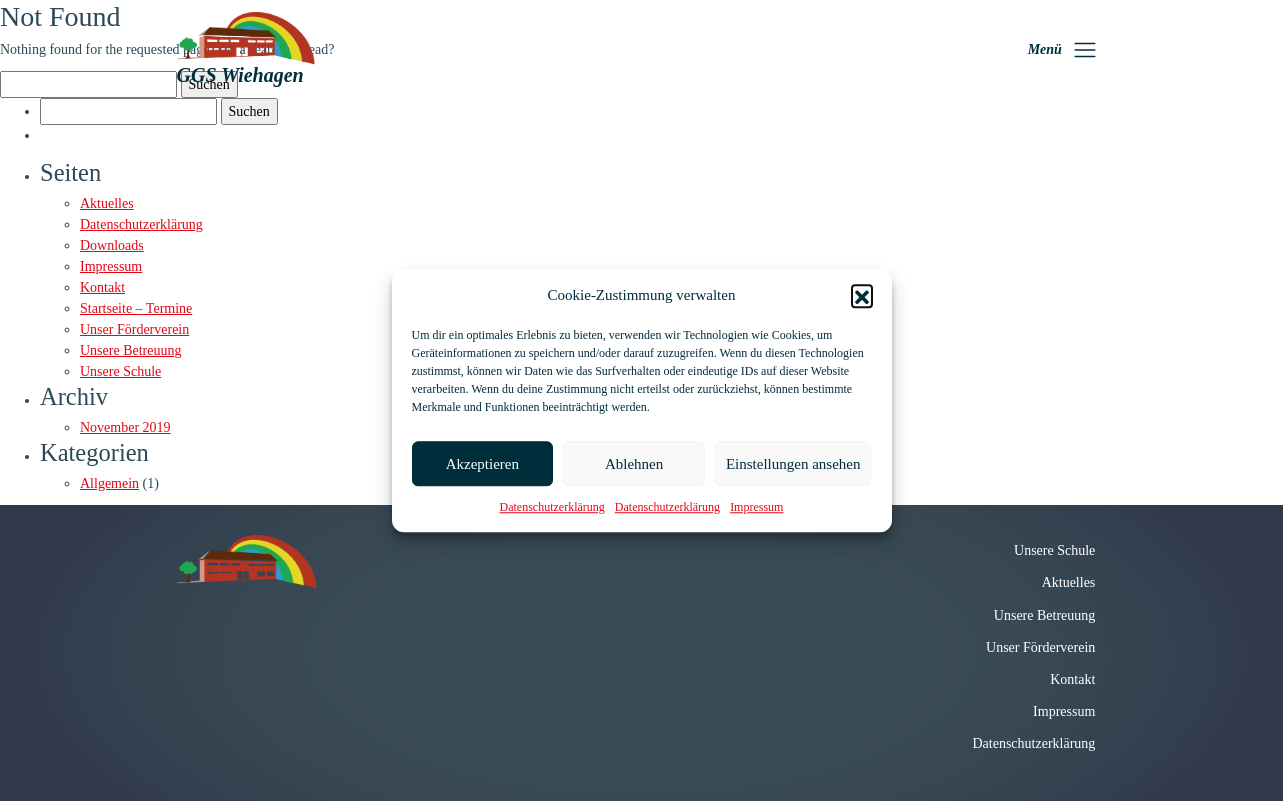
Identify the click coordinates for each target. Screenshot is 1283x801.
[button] (862, 295)
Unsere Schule (120, 371)
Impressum (756, 507)
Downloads (112, 245)
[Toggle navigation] (1062, 50)
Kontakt (102, 287)
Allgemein (109, 483)
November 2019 (125, 427)
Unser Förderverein (134, 329)
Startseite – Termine (136, 308)
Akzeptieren (482, 464)
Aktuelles (107, 203)
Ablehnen (634, 464)
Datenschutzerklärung (552, 507)
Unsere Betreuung (130, 350)
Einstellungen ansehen (793, 464)
